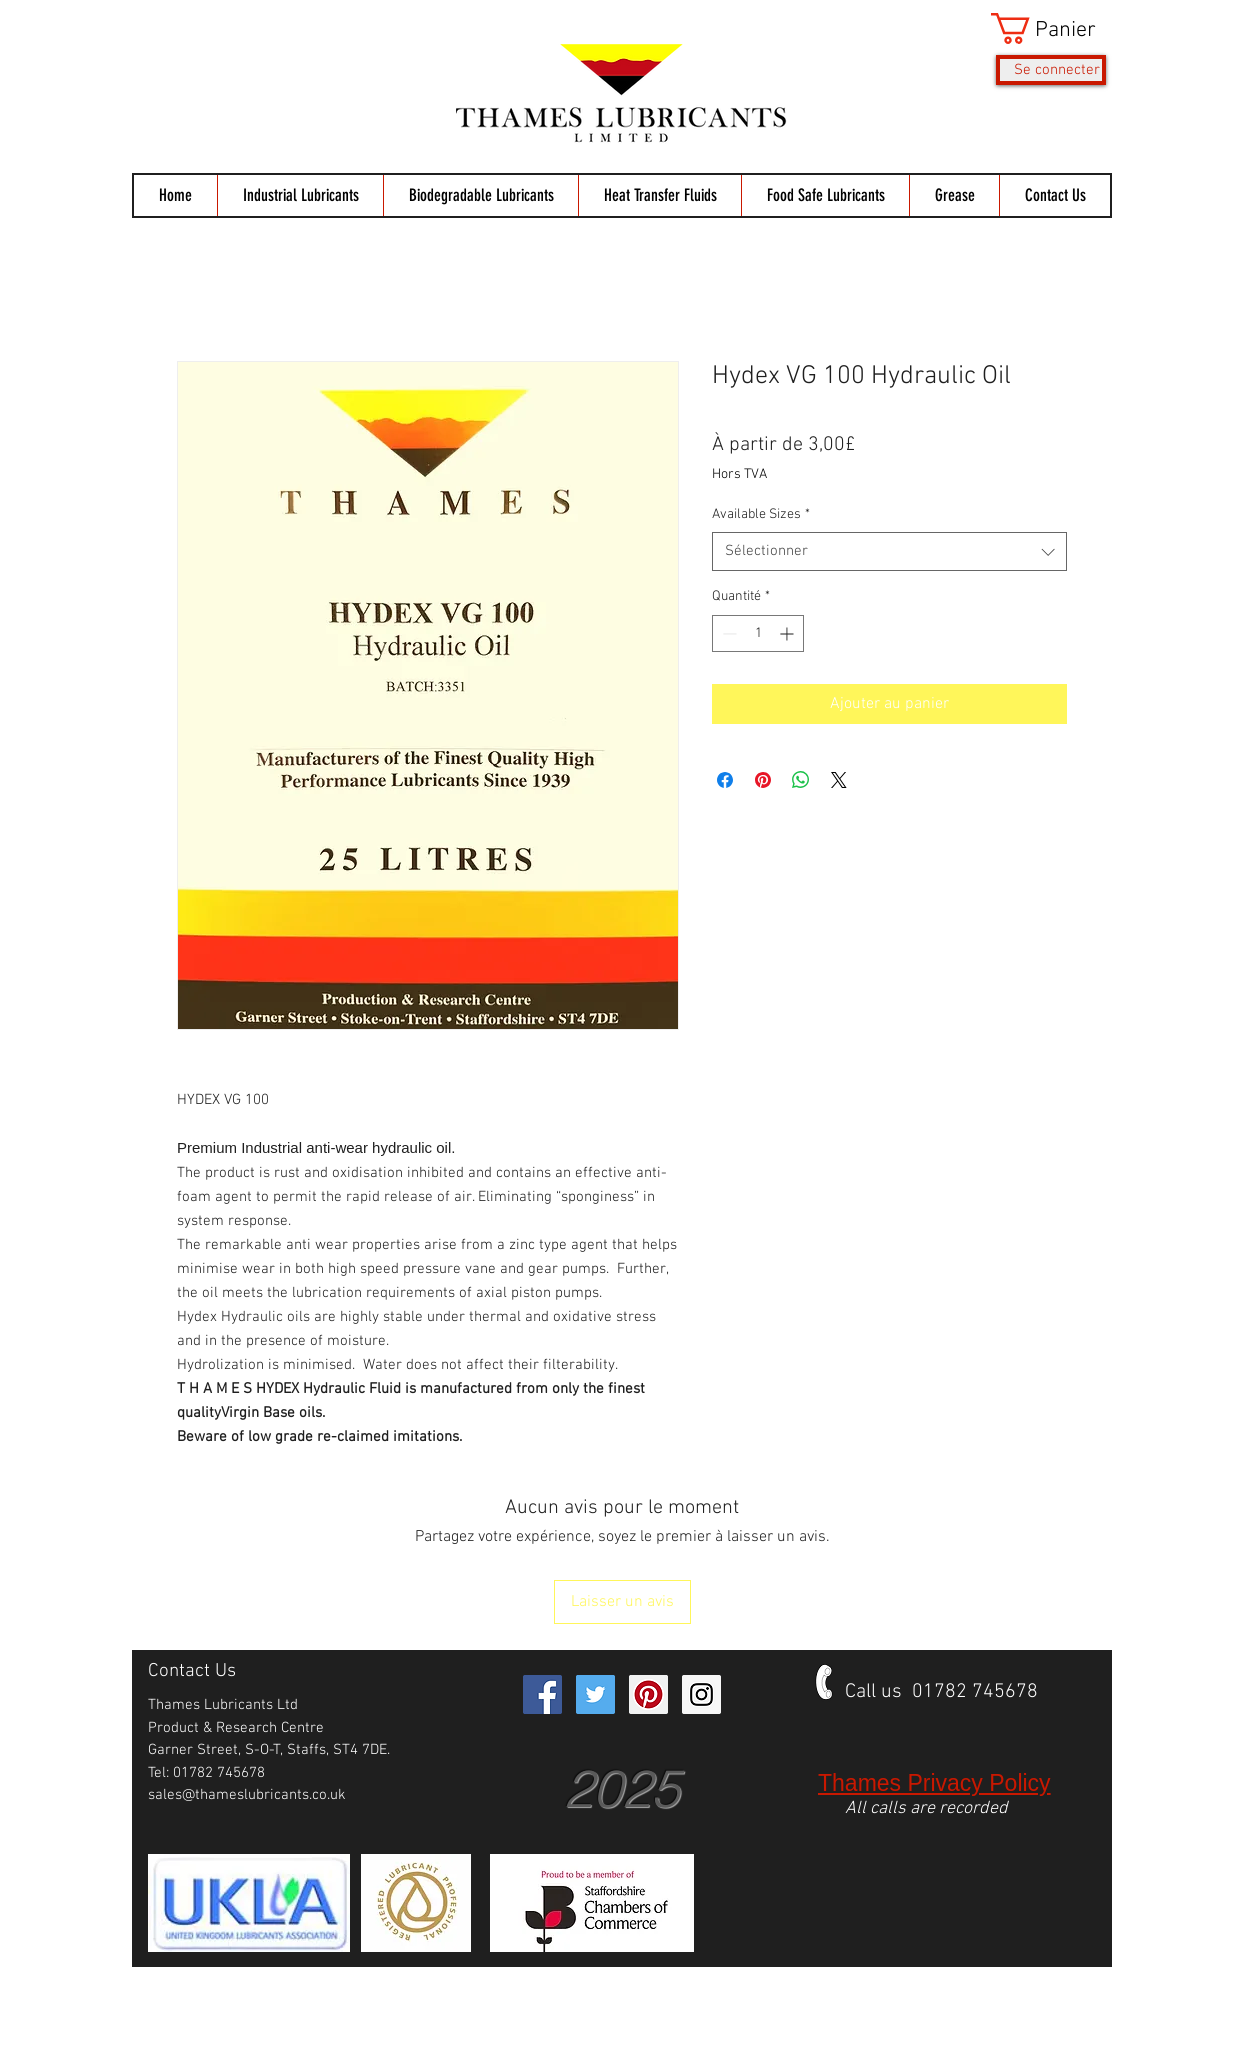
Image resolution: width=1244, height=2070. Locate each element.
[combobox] (889, 551)
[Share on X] (839, 780)
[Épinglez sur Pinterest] (763, 780)
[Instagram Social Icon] (701, 1694)
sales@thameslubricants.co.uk (247, 1795)
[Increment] (788, 633)
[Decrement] (727, 633)
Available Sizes (761, 514)
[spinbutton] (758, 633)
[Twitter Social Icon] (595, 1694)
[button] (1048, 28)
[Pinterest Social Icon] (648, 1694)
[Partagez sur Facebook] (725, 780)
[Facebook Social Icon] (542, 1694)
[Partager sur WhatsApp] (801, 780)
